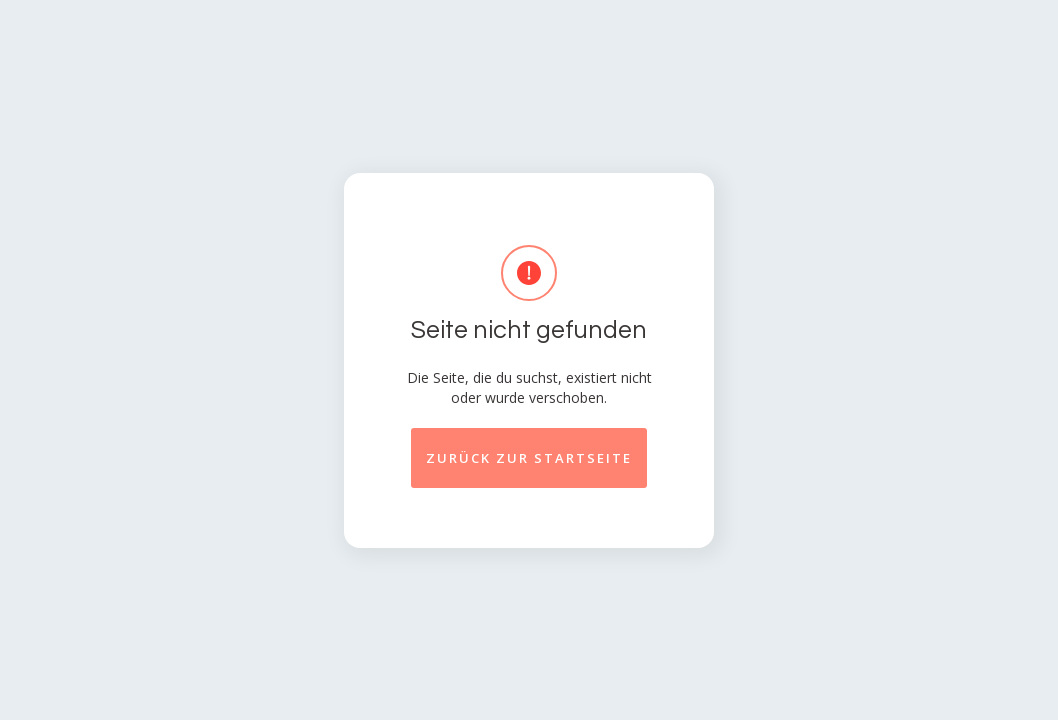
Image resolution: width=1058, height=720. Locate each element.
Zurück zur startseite (529, 458)
